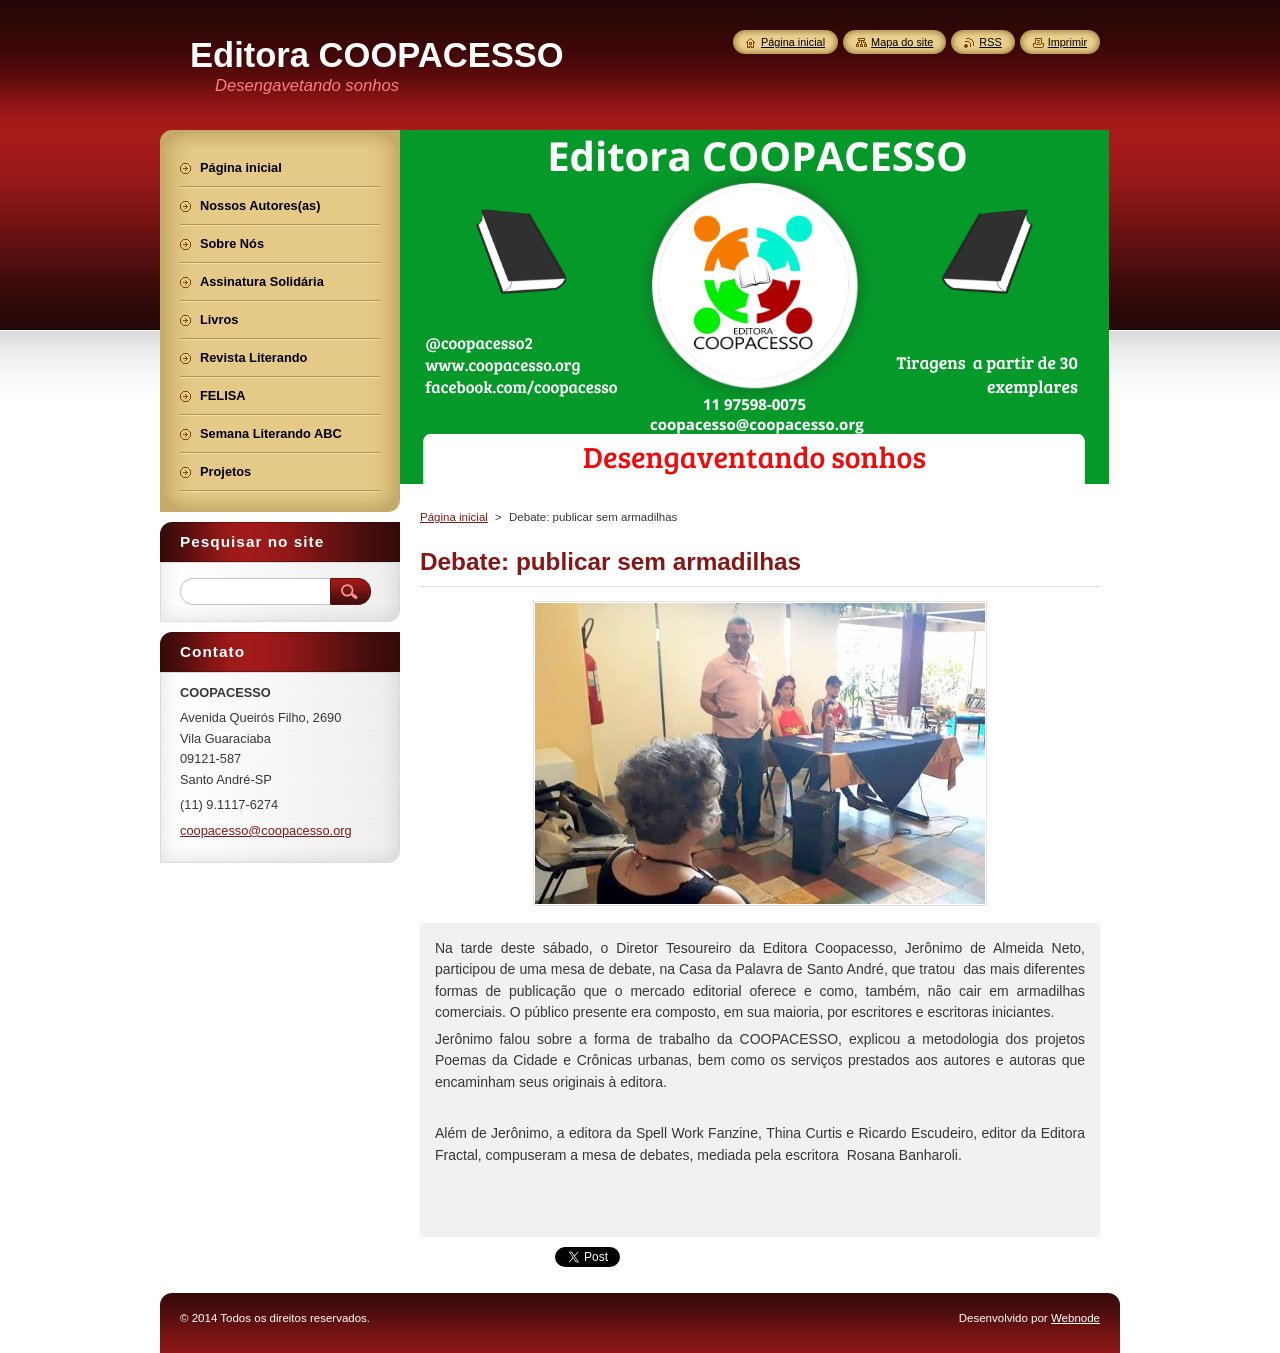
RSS (990, 42)
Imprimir (1067, 42)
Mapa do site (902, 42)
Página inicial (454, 517)
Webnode (1075, 1318)
